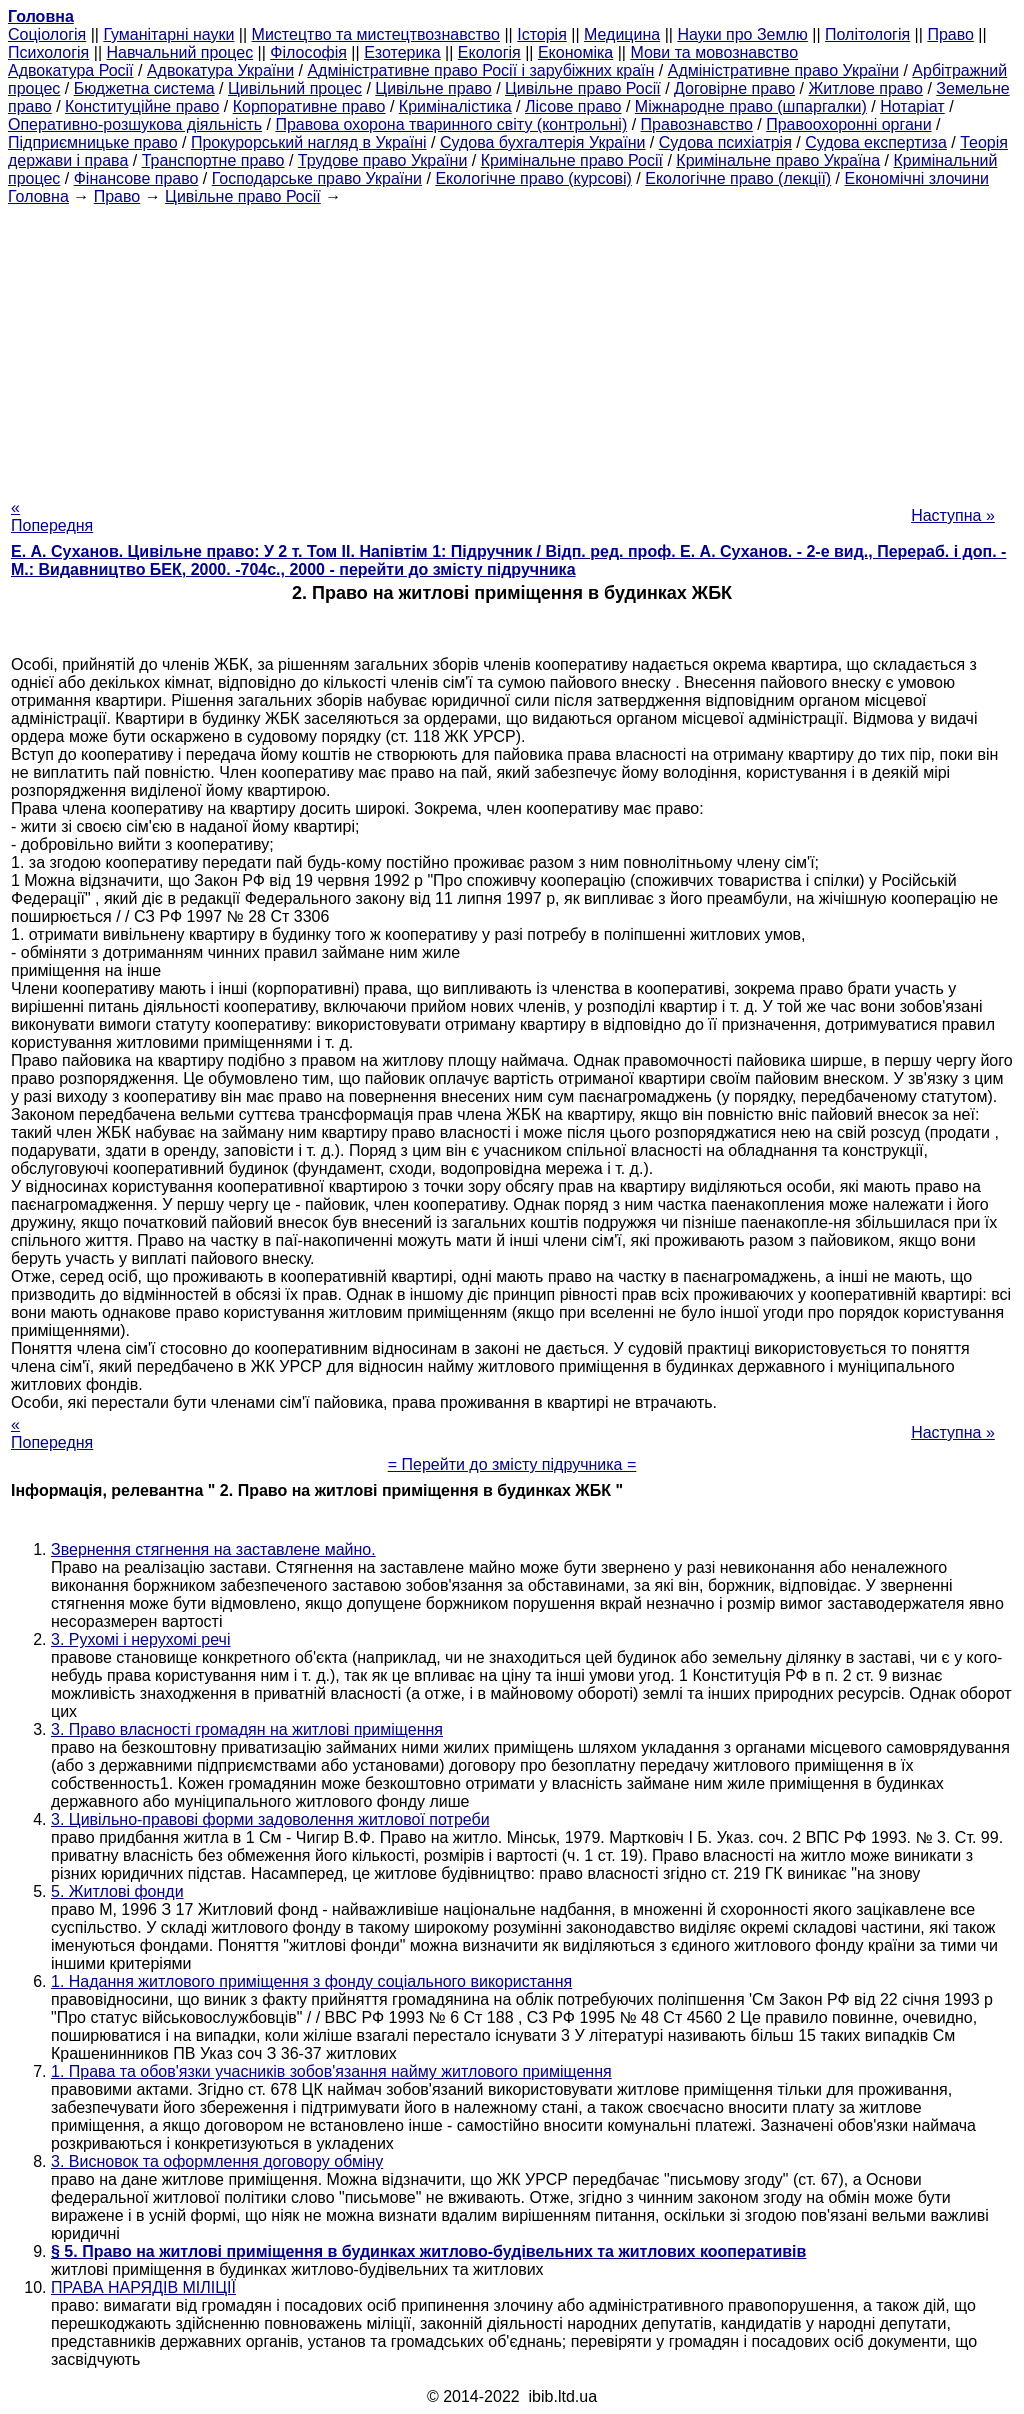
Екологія (489, 52)
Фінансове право (136, 178)
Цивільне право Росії (583, 88)
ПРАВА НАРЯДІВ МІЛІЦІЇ (143, 2287)
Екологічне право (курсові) (533, 178)
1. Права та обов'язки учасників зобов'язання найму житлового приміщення (331, 2071)
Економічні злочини (917, 178)
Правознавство (697, 124)
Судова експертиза (876, 142)
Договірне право (734, 88)
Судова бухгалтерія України (543, 142)
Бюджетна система (144, 88)
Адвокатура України (220, 70)
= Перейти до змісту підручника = (512, 1464)
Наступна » (953, 515)
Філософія (308, 52)
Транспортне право (213, 160)
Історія (542, 34)
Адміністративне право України (783, 70)
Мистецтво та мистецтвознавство (376, 34)
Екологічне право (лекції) (738, 178)
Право (950, 34)
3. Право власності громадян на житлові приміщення (247, 1729)
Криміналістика (455, 106)
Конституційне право (142, 106)
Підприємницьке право (93, 142)
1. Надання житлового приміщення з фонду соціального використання (311, 1981)
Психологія (48, 52)
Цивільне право (433, 88)
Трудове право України (383, 160)
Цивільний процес (295, 88)
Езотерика (402, 52)
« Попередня (52, 516)
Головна (38, 196)
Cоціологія (47, 34)
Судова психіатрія (725, 142)
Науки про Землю (742, 34)
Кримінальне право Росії (572, 160)
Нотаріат (912, 106)
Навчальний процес (179, 52)
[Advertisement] (512, 346)
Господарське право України (317, 178)
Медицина (622, 34)
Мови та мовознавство (714, 52)
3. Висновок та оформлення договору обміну (217, 2161)
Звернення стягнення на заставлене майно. (213, 1549)
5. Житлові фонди (117, 1891)
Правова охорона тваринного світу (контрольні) (451, 124)
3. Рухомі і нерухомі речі (141, 1639)
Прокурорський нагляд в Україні (309, 142)
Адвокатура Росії (71, 70)
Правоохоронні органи (848, 124)
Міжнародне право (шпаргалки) (751, 106)
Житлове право (866, 88)
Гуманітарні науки (168, 34)
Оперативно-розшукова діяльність (135, 124)
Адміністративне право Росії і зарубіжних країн (480, 70)
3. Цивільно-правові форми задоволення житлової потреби (270, 1819)
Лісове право (573, 106)
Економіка (575, 52)
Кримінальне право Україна (778, 160)
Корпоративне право (309, 106)
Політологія (867, 34)
